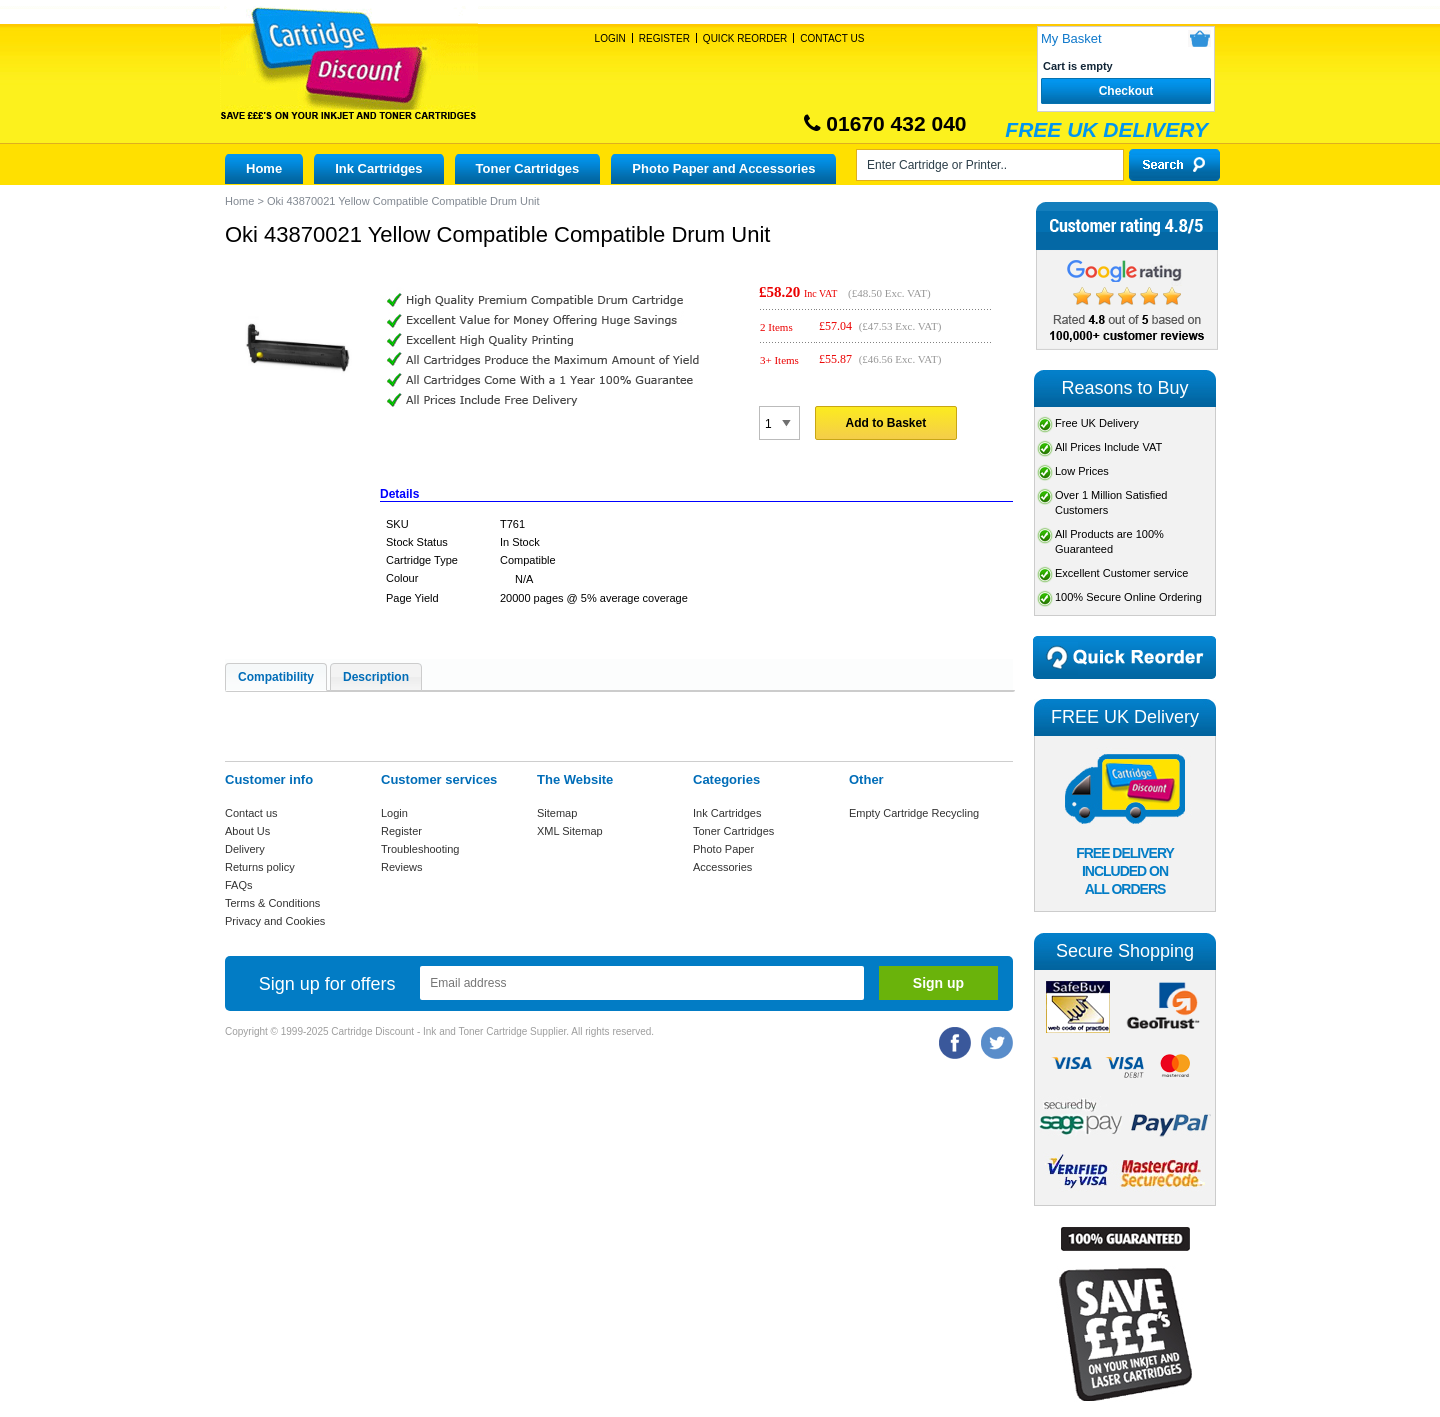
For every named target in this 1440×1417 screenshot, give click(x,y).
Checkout (1126, 91)
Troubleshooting (420, 849)
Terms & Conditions (272, 903)
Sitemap (557, 813)
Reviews (402, 867)
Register (664, 38)
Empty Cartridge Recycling (914, 813)
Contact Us (832, 38)
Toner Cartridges (528, 168)
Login (610, 38)
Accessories (722, 867)
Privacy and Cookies (275, 921)
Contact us (251, 813)
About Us (247, 831)
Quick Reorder (745, 38)
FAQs (239, 885)
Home (264, 168)
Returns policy (260, 867)
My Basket (1071, 38)
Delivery (245, 849)
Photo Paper (723, 849)
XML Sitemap (570, 831)
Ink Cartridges (378, 168)
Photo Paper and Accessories (723, 168)
